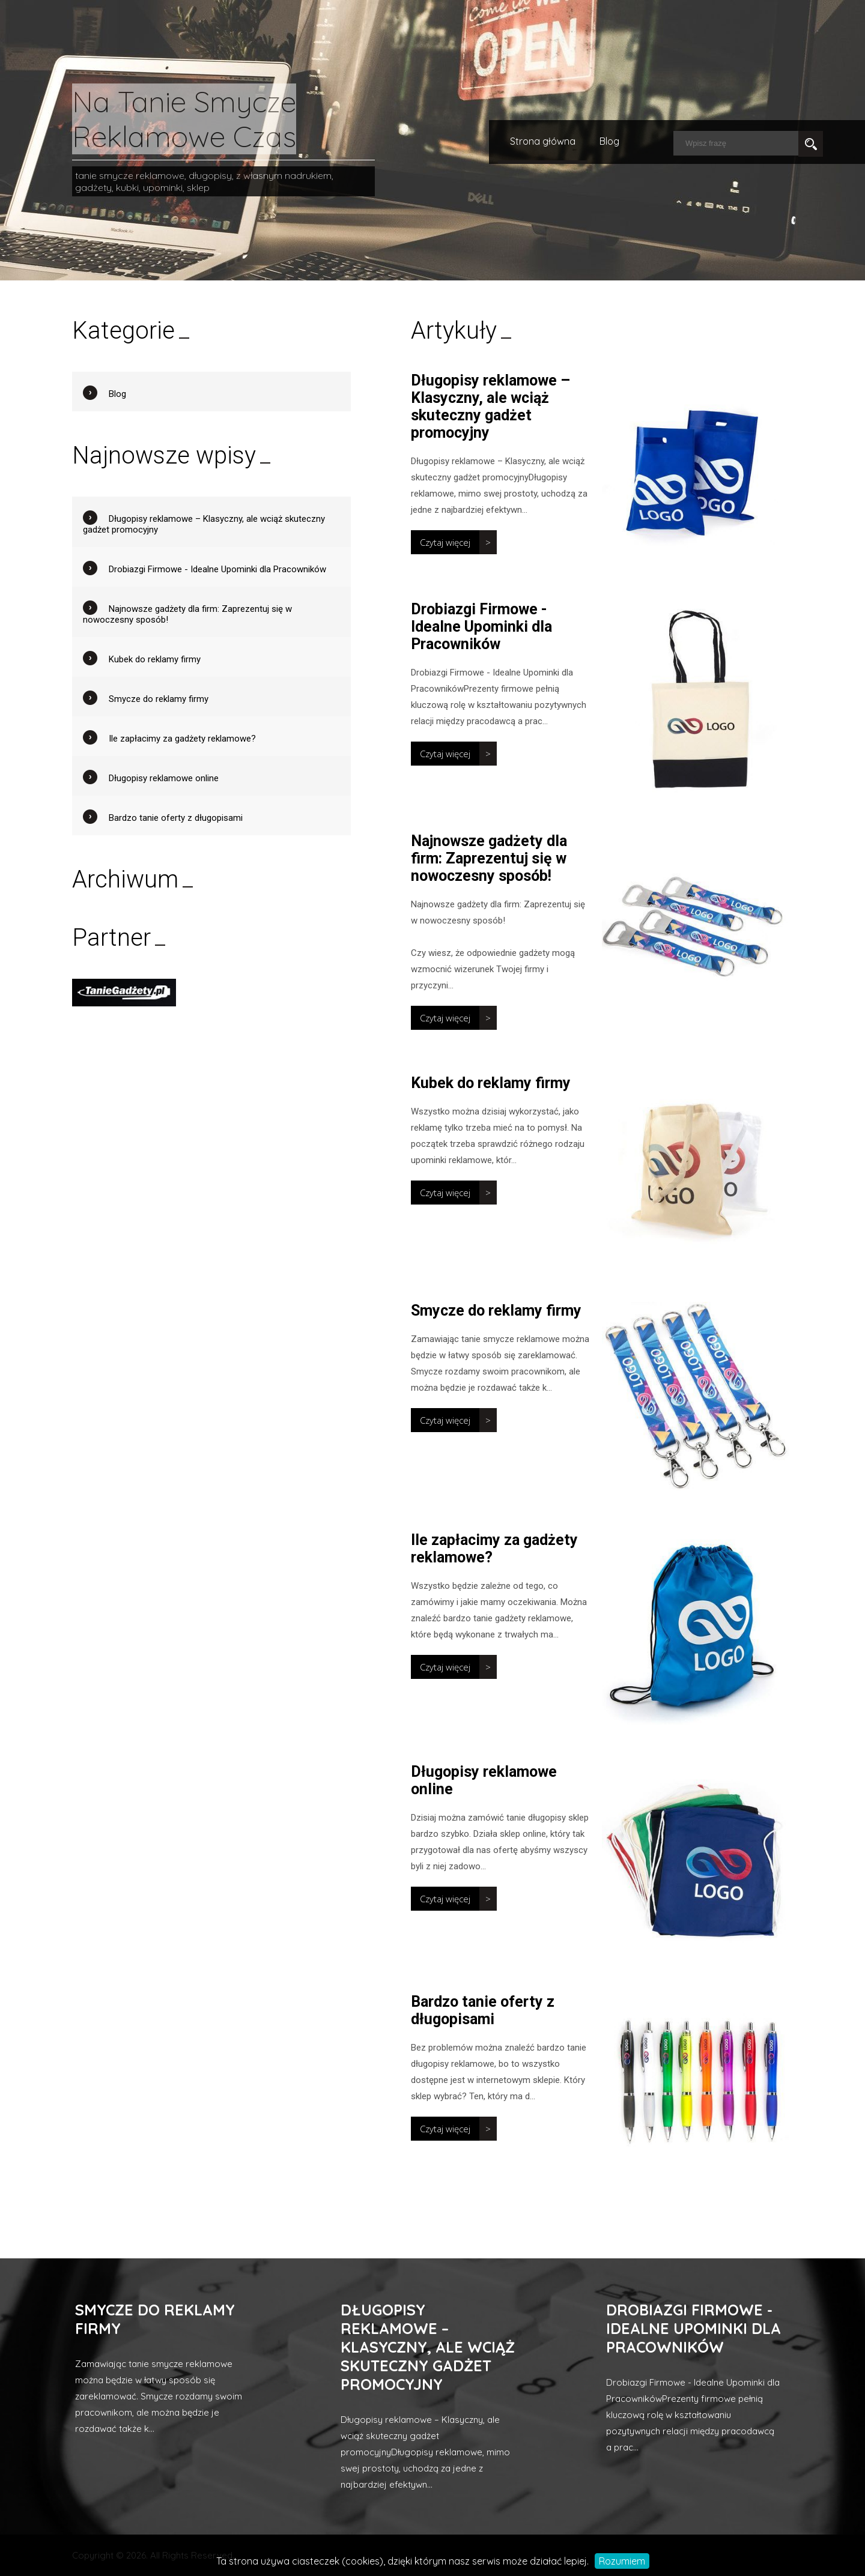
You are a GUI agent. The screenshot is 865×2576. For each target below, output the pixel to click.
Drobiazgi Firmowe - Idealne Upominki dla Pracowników (481, 626)
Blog (609, 141)
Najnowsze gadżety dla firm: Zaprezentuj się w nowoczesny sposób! (489, 858)
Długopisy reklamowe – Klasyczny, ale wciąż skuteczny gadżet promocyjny (490, 406)
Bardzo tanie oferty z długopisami (482, 2010)
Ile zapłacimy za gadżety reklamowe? (182, 738)
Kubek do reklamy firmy (491, 1083)
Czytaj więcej (445, 542)
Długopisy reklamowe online (164, 778)
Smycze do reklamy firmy (496, 1310)
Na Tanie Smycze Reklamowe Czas (184, 118)
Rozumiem (622, 2561)
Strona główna (542, 141)
